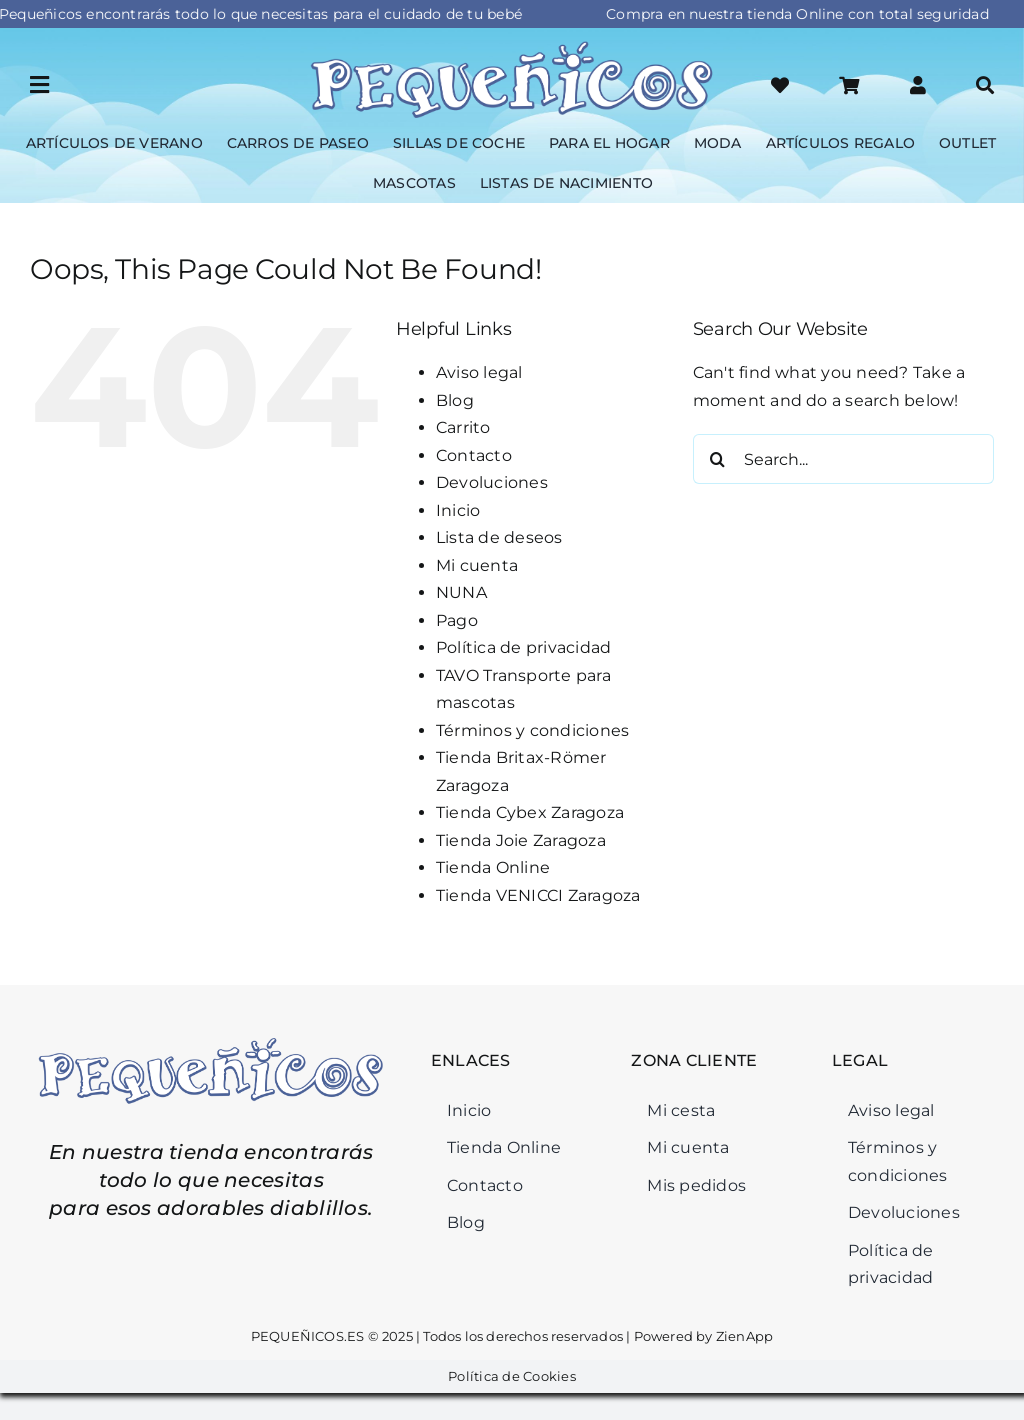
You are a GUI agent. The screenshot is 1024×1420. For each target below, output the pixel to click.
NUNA (461, 592)
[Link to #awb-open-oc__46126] (918, 85)
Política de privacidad (523, 647)
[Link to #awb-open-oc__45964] (39, 85)
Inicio (458, 510)
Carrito (463, 427)
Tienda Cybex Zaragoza (530, 812)
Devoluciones (492, 482)
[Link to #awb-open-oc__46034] (985, 85)
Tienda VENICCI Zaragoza (538, 895)
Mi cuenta (477, 565)
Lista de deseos (499, 537)
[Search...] (843, 459)
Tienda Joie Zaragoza (521, 840)
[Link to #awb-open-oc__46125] (849, 85)
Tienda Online (493, 867)
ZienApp (744, 1336)
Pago (457, 620)
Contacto (474, 455)
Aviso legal (479, 372)
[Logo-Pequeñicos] (512, 45)
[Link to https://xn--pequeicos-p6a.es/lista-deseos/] (780, 85)
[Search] (718, 459)
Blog (455, 400)
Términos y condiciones (532, 730)
